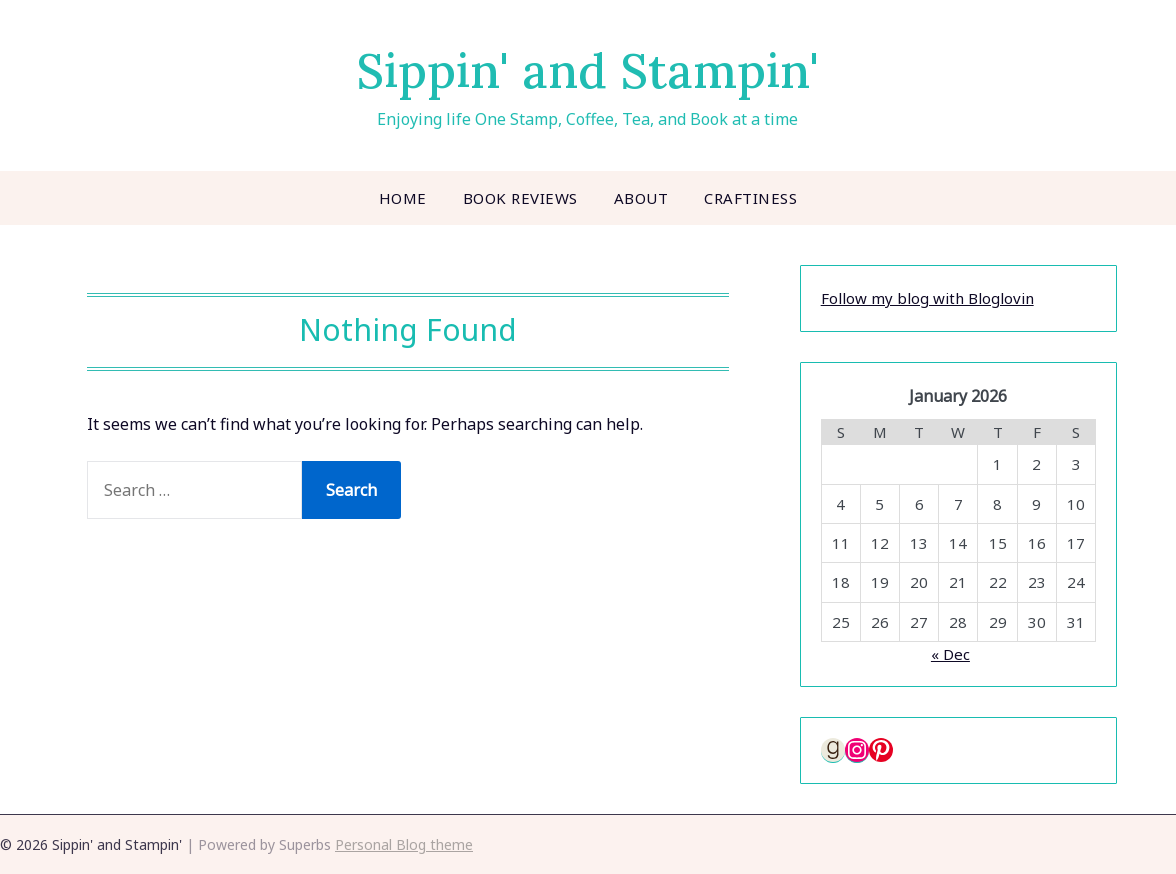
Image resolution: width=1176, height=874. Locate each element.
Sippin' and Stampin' (587, 70)
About (641, 198)
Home (403, 198)
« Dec (950, 654)
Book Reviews (520, 198)
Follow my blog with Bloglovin (927, 298)
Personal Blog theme (404, 844)
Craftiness (750, 198)
